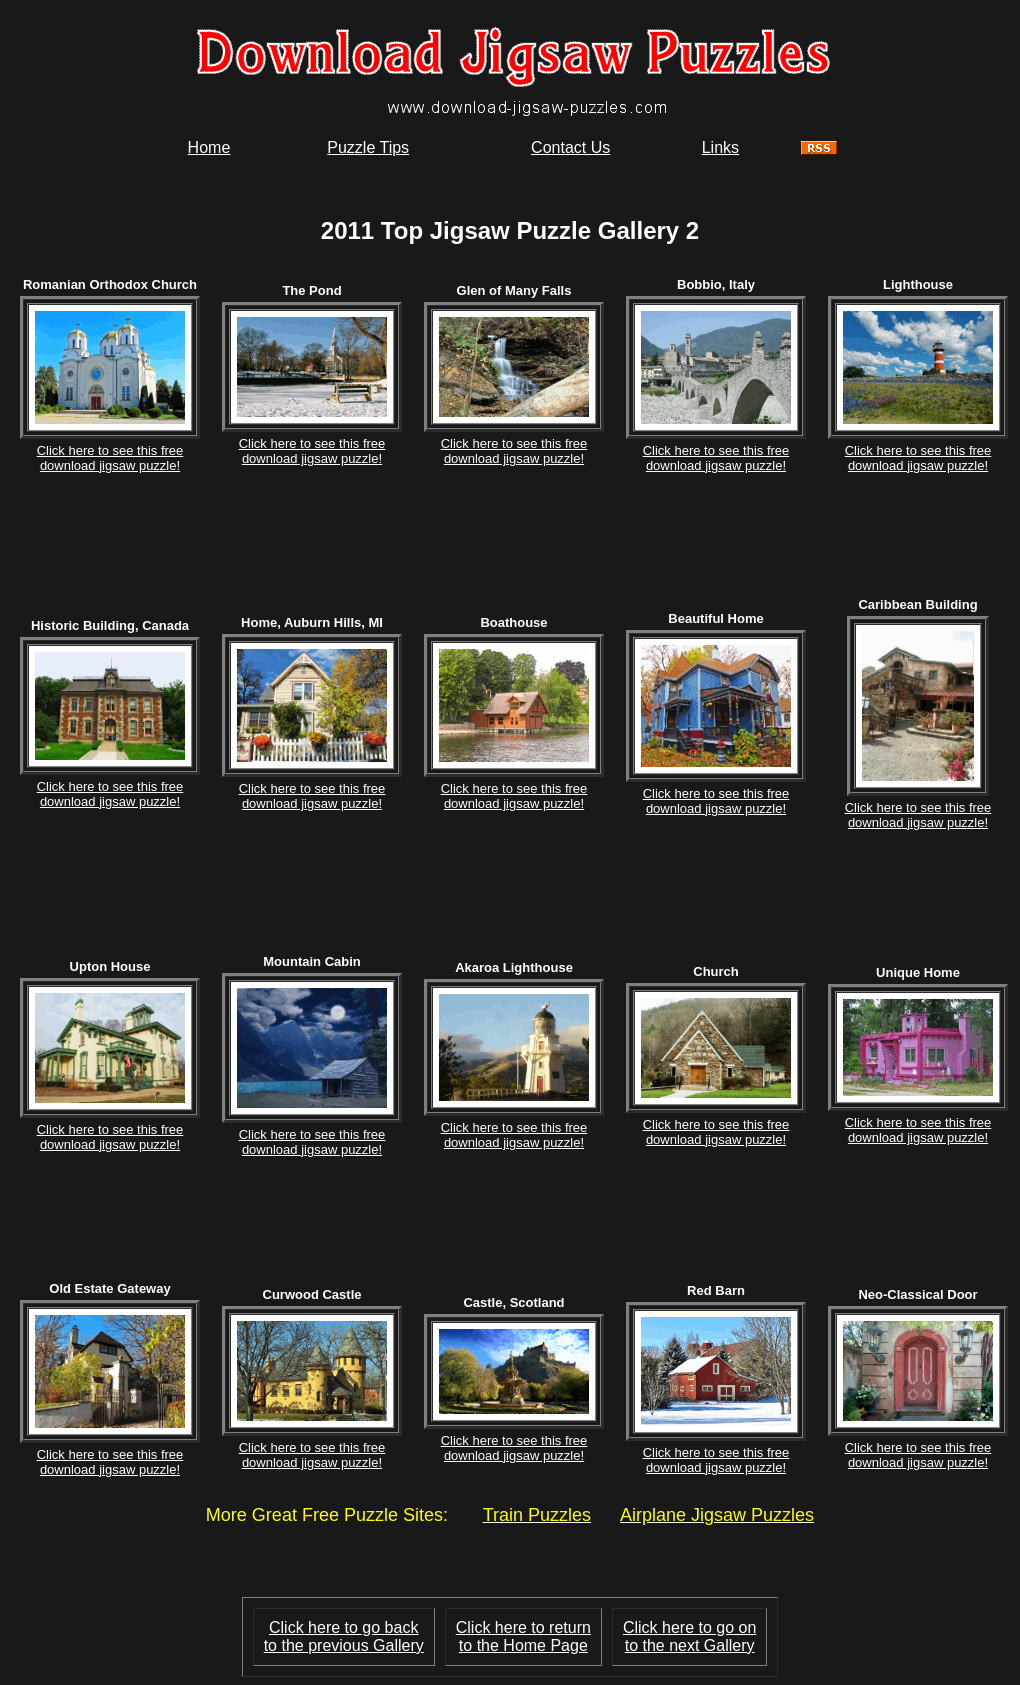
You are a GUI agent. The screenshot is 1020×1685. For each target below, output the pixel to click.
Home (209, 147)
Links (720, 147)
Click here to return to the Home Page (523, 1636)
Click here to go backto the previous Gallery (344, 1636)
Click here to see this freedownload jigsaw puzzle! (110, 458)
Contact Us (570, 147)
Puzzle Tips (368, 147)
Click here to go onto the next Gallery (689, 1636)
